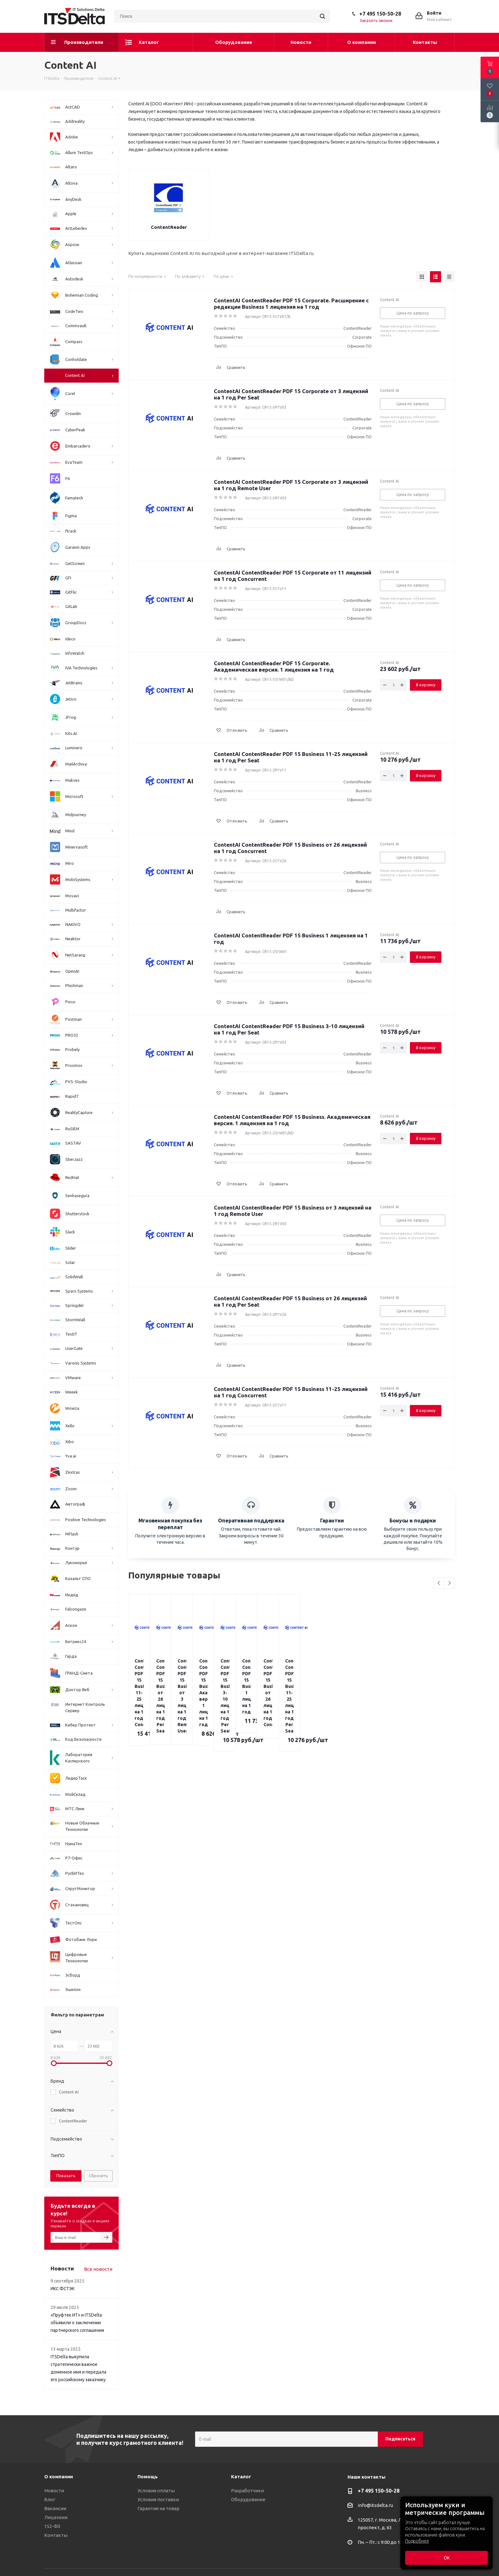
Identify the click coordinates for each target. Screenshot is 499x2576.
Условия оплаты (156, 2490)
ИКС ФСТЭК (62, 2288)
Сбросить (98, 2175)
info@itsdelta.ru (375, 2505)
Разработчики (247, 2490)
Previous (439, 1583)
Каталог (241, 2476)
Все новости (98, 2269)
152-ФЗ (52, 2526)
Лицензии (55, 2517)
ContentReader (169, 227)
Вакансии (55, 2508)
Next (449, 1583)
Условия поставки (158, 2499)
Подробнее (417, 2541)
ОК (447, 2557)
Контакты (55, 2535)
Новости (54, 2490)
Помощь (147, 2476)
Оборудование (248, 2499)
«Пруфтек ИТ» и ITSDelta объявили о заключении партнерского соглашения (77, 2322)
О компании (58, 2476)
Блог (49, 2499)
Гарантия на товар (158, 2508)
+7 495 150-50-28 (380, 14)
